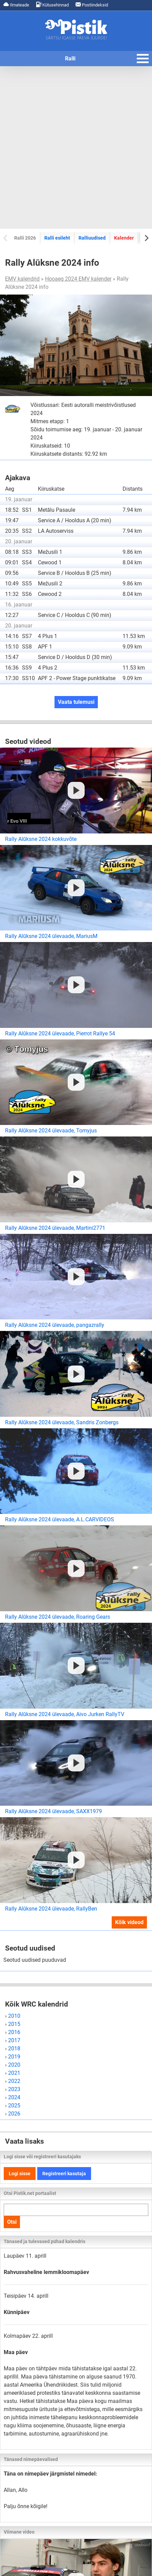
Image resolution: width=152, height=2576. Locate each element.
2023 (14, 2089)
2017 (14, 2040)
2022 (14, 2081)
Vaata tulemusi (76, 702)
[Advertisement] (76, 147)
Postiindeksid (91, 4)
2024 (14, 2097)
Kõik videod (129, 1922)
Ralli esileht (57, 238)
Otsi (12, 2222)
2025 (14, 2105)
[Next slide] (146, 238)
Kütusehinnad (52, 4)
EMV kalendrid (22, 279)
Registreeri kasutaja (64, 2173)
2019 (14, 2056)
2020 (14, 2065)
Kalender (124, 238)
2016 (14, 2032)
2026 (14, 2113)
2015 (14, 2024)
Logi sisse (19, 2173)
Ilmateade (16, 4)
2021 (14, 2073)
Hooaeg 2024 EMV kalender (78, 279)
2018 (14, 2048)
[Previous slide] (6, 238)
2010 (14, 2016)
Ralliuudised (92, 238)
